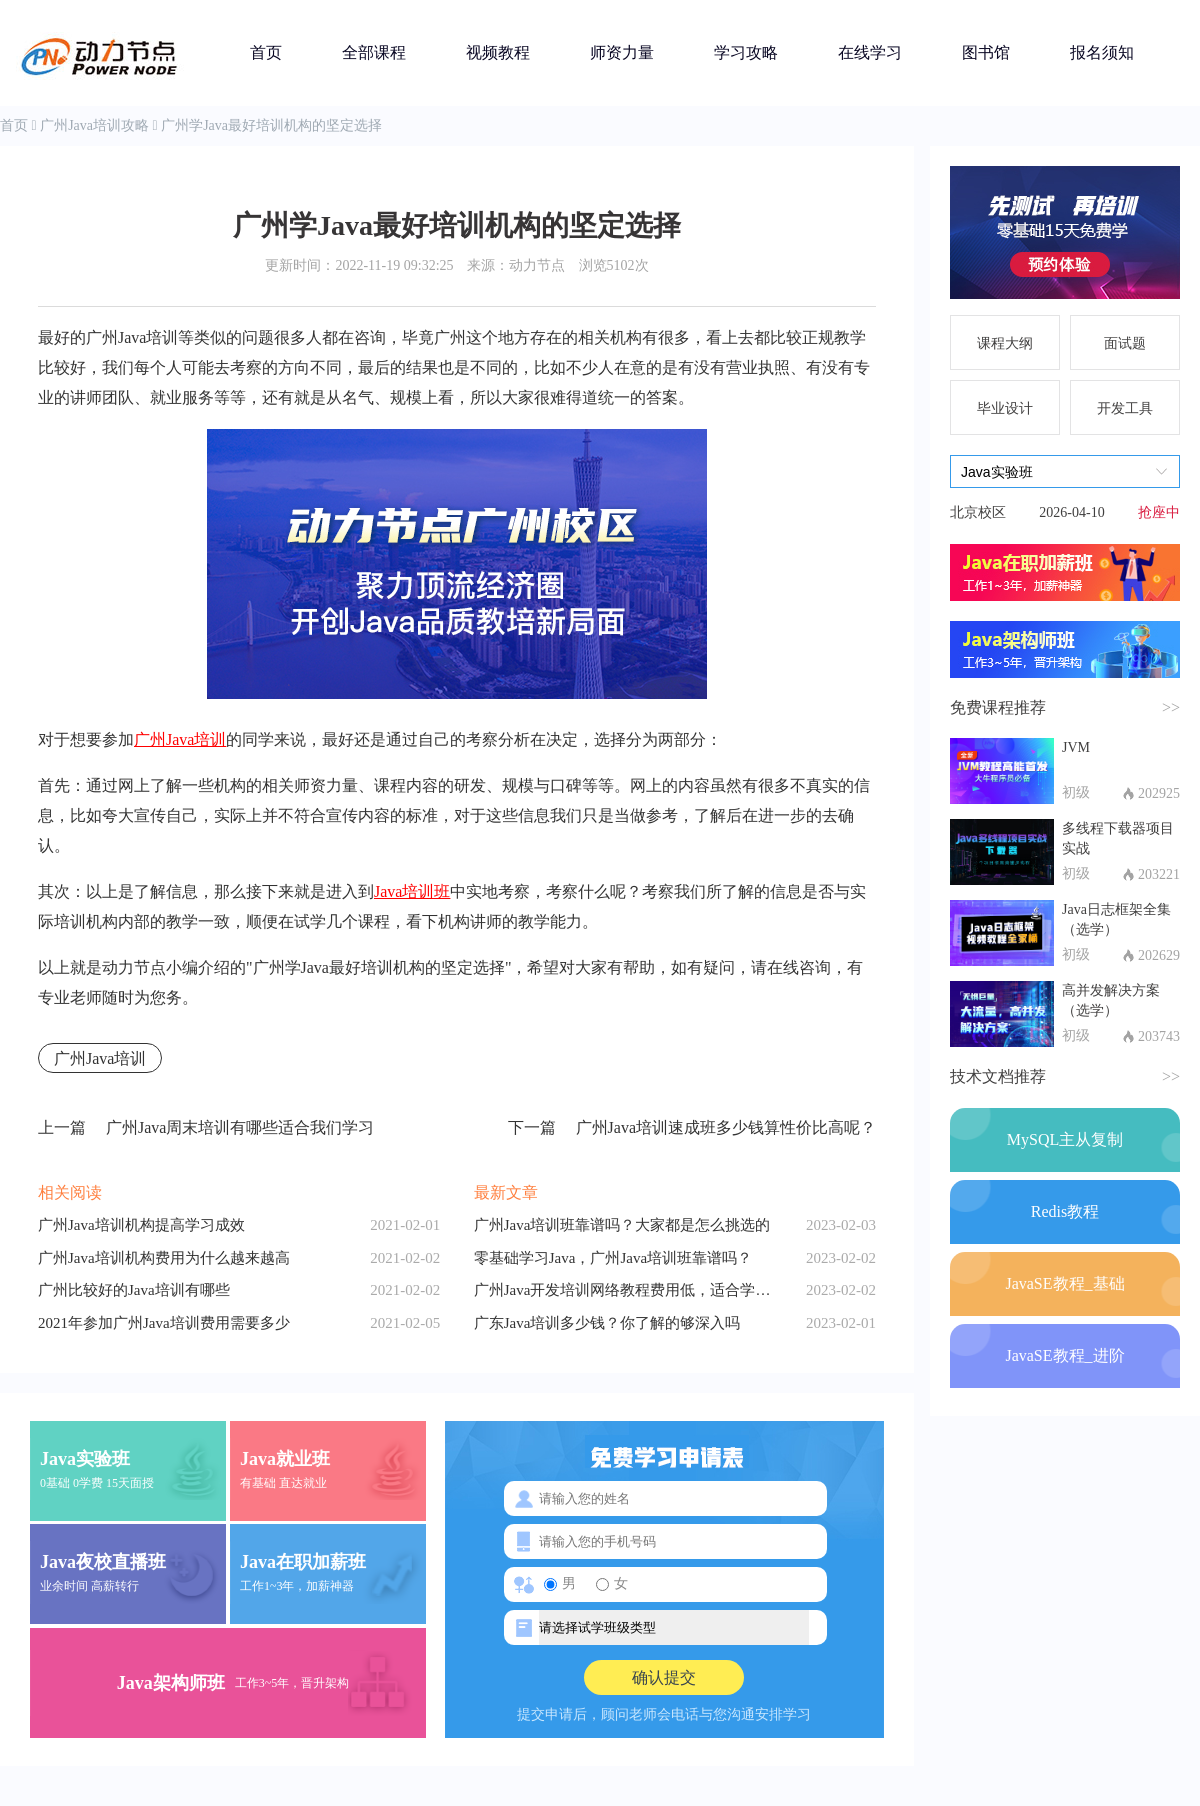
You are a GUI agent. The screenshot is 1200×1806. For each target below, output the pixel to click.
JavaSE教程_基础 (1064, 1283)
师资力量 (622, 52)
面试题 (1125, 343)
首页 (266, 52)
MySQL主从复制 (1065, 1139)
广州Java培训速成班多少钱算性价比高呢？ (692, 1128)
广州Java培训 (180, 739)
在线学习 (870, 52)
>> (1171, 707)
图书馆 (986, 52)
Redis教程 (1065, 1211)
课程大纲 (1005, 343)
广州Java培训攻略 (94, 125)
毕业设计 (1005, 408)
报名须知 (1102, 52)
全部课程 (374, 52)
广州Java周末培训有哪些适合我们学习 (206, 1128)
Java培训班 (412, 891)
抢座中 (1159, 512)
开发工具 (1125, 408)
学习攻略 (746, 52)
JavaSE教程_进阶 (1064, 1355)
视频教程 (498, 52)
